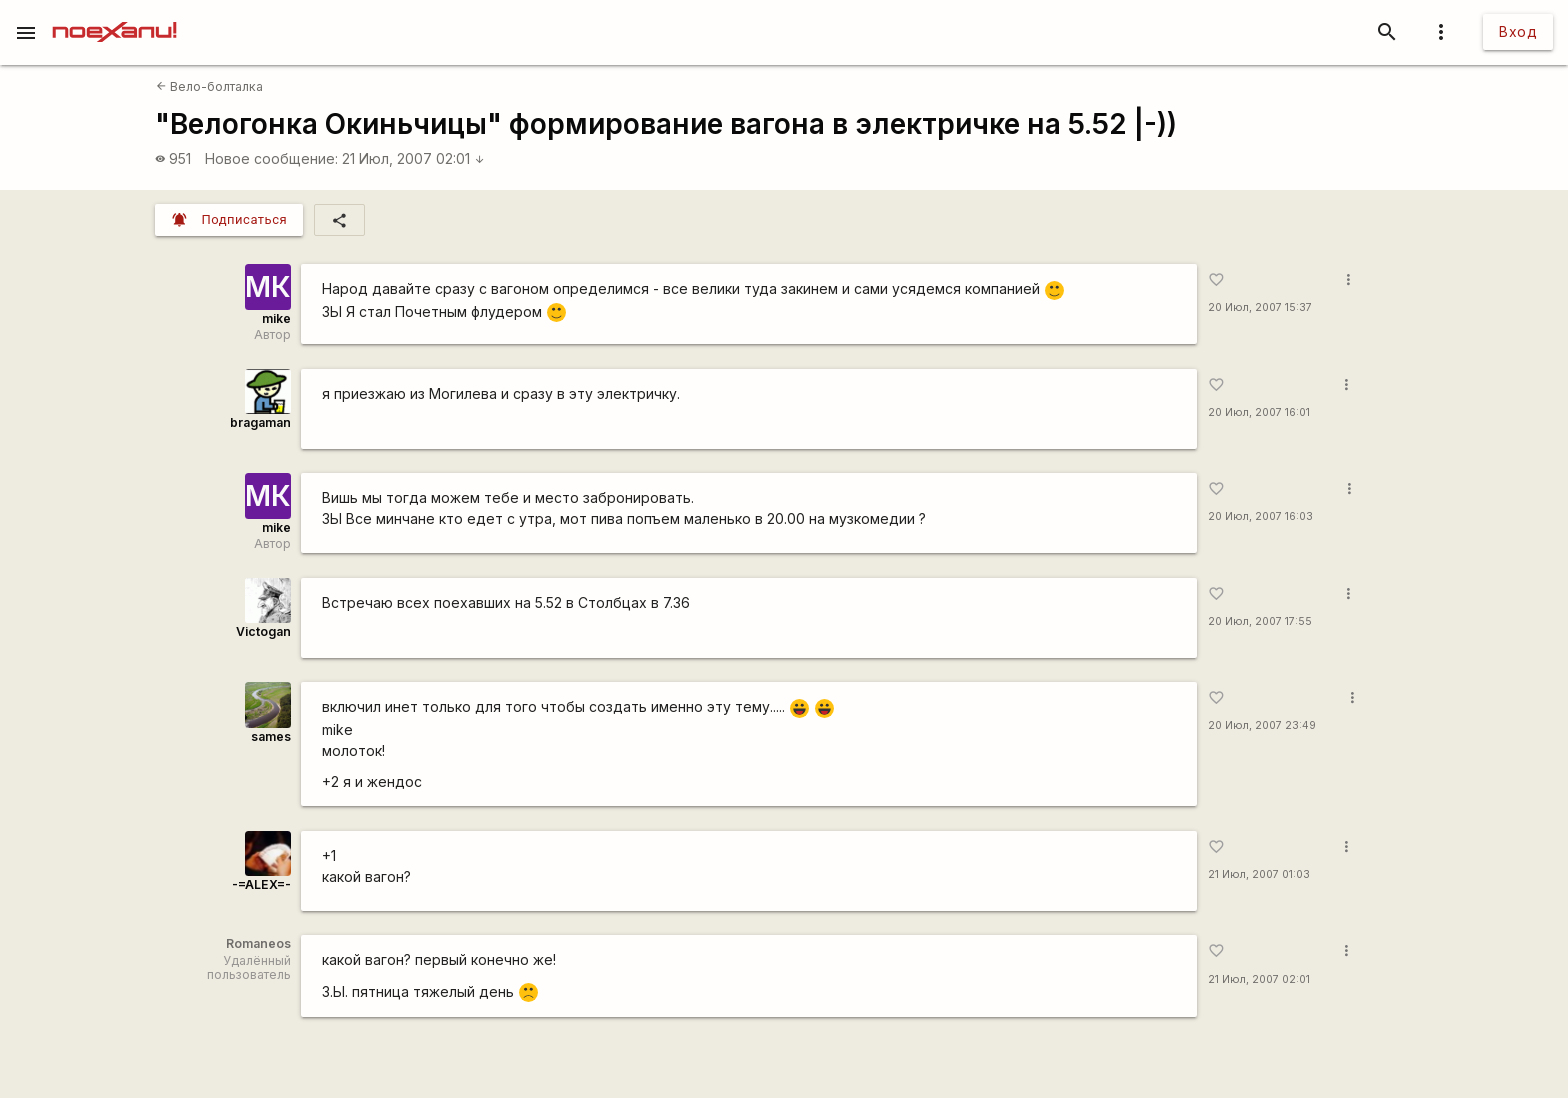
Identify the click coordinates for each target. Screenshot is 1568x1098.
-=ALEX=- (261, 884)
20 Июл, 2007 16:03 (1260, 516)
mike (276, 318)
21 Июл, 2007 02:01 (413, 158)
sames (271, 736)
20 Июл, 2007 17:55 (1260, 621)
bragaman (260, 422)
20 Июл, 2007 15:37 (1260, 307)
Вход (1518, 31)
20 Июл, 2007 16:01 (1259, 412)
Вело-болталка (209, 86)
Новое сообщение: (271, 158)
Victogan (263, 631)
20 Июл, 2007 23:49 (1262, 725)
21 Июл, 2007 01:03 (1259, 874)
